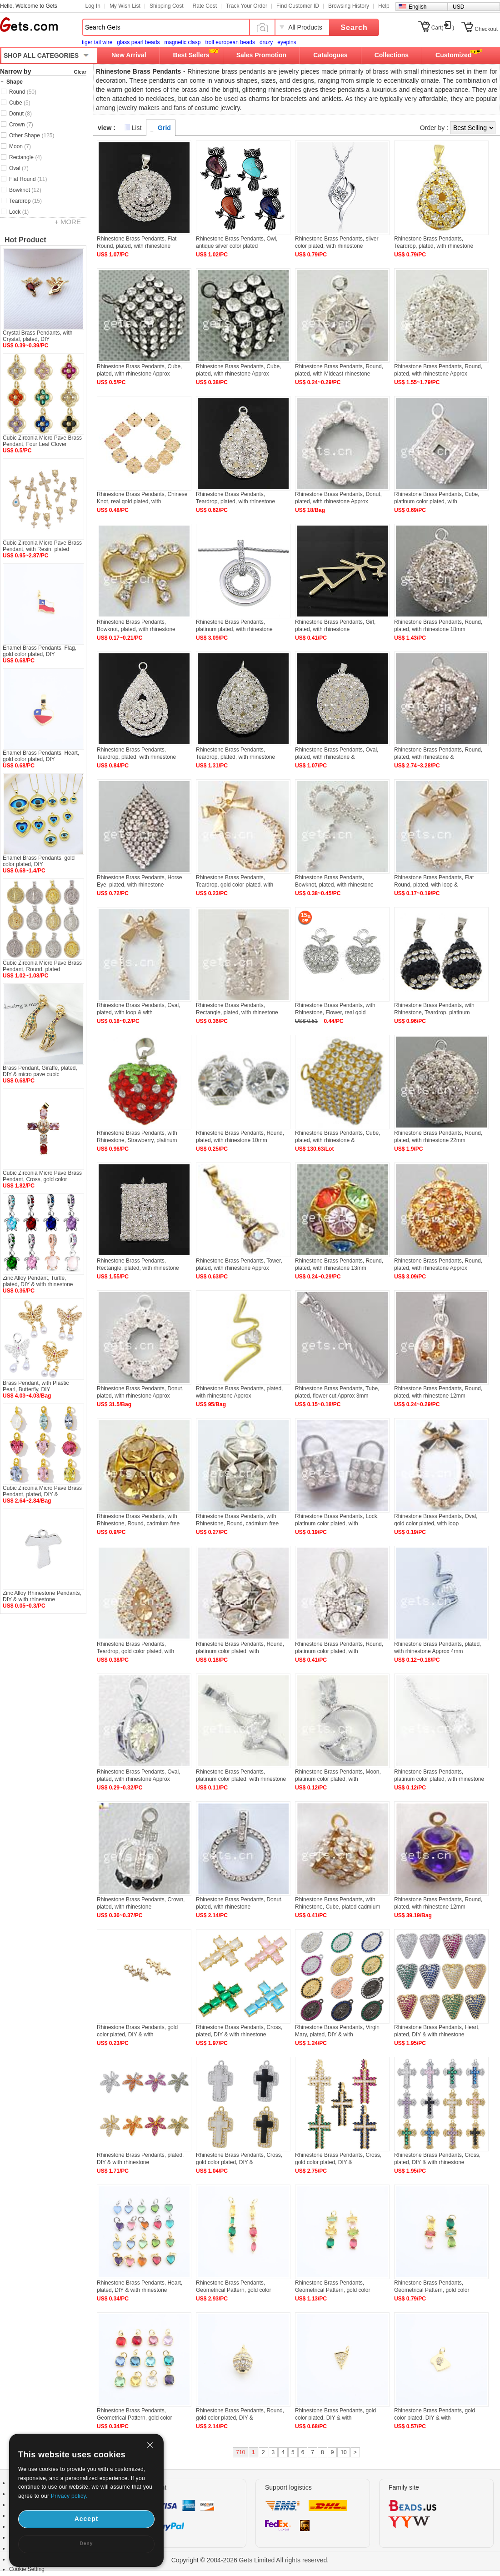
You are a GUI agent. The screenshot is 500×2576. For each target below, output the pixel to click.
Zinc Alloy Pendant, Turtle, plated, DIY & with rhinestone (38, 1281)
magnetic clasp (182, 42)
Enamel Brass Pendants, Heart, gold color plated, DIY (41, 756)
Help (384, 6)
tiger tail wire (97, 42)
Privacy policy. (69, 2496)
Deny (86, 2543)
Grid (164, 127)
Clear (80, 72)
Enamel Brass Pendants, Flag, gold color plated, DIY (39, 651)
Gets (29, 24)
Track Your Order (246, 6)
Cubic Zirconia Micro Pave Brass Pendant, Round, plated (42, 966)
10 (343, 2452)
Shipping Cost (167, 6)
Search (353, 27)
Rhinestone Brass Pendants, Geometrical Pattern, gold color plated (233, 2290)
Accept (87, 2518)
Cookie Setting (27, 2569)
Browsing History (348, 6)
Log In (92, 6)
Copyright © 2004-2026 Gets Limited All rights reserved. (250, 2560)
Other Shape (31, 135)
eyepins (286, 42)
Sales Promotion (261, 55)
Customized (453, 55)
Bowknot (25, 190)
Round (22, 92)
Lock (19, 212)
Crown (21, 124)
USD (458, 7)
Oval (19, 168)
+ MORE (68, 222)
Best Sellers (191, 55)
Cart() (443, 28)
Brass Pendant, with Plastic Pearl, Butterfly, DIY (36, 1386)
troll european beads (230, 42)
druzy (266, 42)
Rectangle (25, 157)
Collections (392, 55)
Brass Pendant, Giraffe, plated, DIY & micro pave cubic (40, 1071)
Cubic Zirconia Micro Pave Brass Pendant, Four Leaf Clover (42, 441)
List (137, 127)
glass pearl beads (138, 42)
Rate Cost (205, 6)
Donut (20, 113)
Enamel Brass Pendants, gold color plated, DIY (39, 861)
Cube (19, 103)
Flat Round (28, 179)
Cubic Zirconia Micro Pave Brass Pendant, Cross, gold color (42, 1176)
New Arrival (128, 55)
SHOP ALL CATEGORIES (41, 55)
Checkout (486, 29)
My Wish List (125, 6)
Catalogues (330, 55)
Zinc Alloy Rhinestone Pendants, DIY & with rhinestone (42, 1596)
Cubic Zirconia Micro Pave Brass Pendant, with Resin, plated (42, 546)
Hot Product (25, 240)
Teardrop (25, 201)
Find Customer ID (297, 6)
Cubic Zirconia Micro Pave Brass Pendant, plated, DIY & (42, 1491)
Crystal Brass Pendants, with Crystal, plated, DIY (37, 336)
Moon (20, 146)
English (417, 7)
